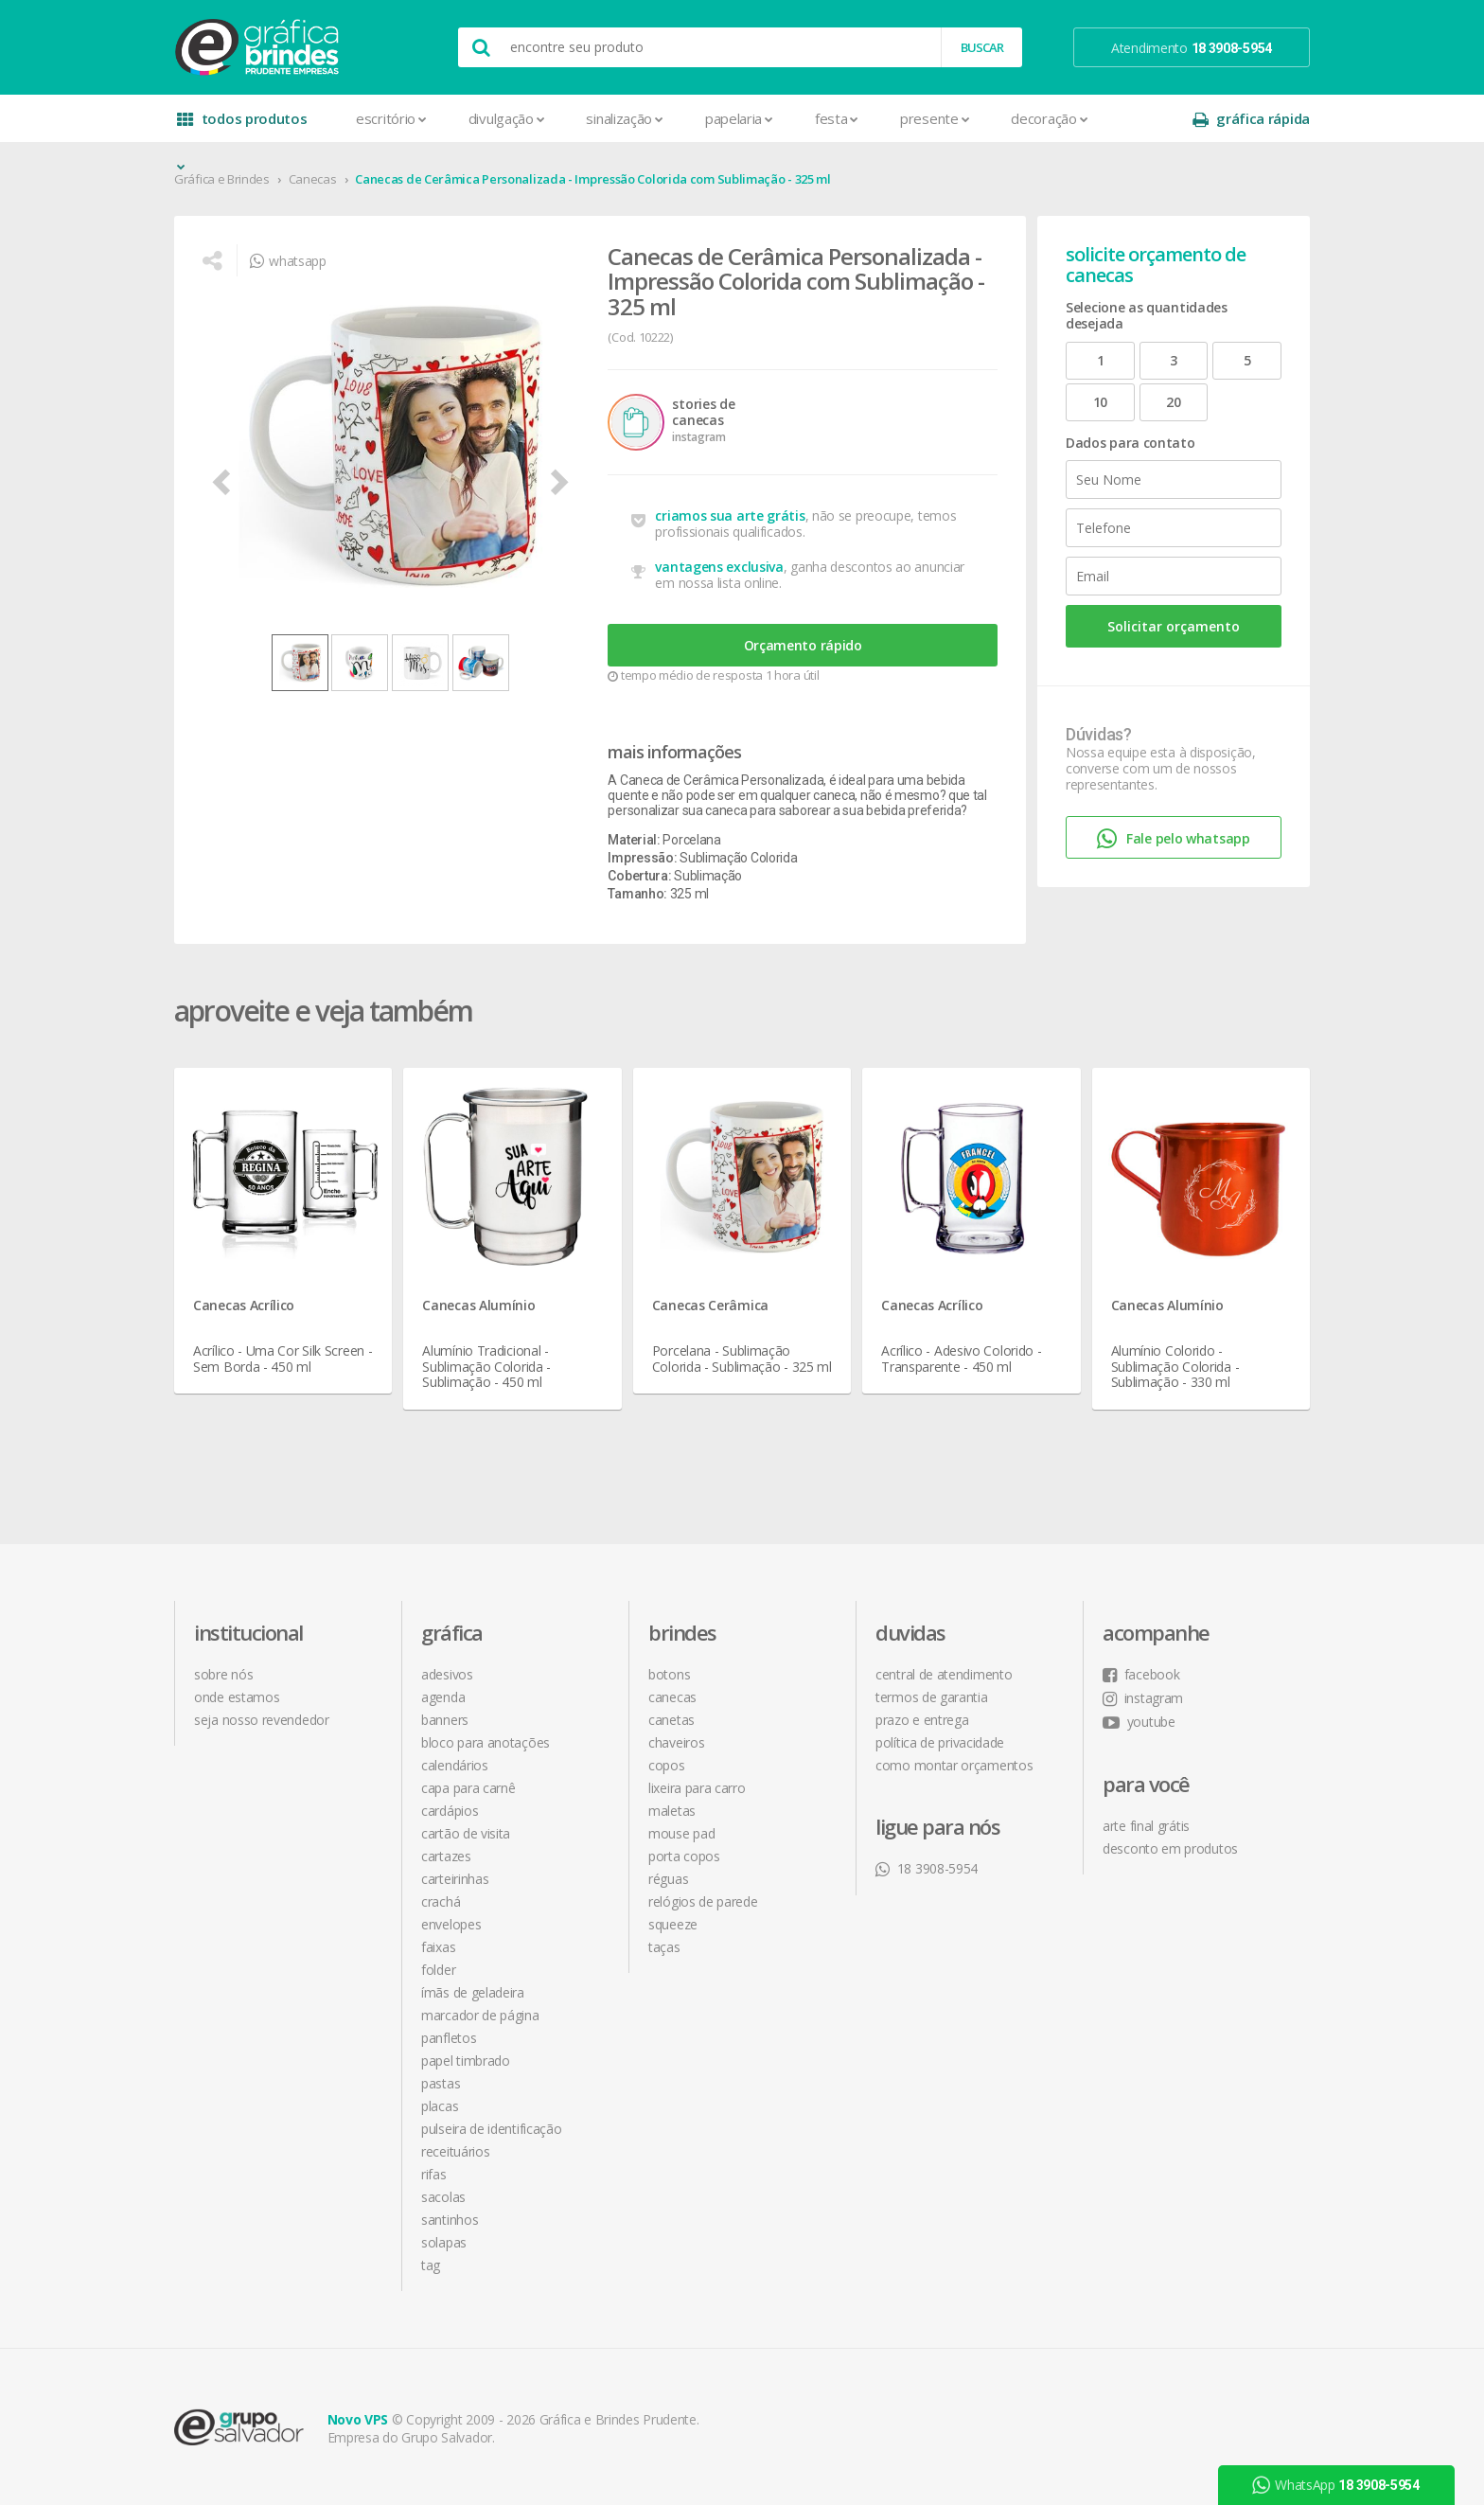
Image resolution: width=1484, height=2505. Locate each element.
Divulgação (506, 118)
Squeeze (673, 1924)
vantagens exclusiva (719, 567)
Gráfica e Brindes (222, 178)
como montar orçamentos (954, 1765)
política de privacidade (939, 1742)
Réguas (668, 1879)
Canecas (313, 178)
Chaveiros (676, 1742)
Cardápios (449, 1811)
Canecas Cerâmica (710, 1305)
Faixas (438, 1947)
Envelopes (451, 1924)
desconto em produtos (1170, 1848)
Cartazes (446, 1856)
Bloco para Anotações (485, 1742)
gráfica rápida (1251, 119)
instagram (1143, 1698)
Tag (430, 2265)
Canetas (671, 1720)
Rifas (434, 2174)
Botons (669, 1674)
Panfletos (448, 2038)
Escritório (391, 118)
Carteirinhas (454, 1879)
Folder (438, 1970)
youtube (1139, 1722)
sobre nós (223, 1674)
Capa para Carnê (468, 1788)
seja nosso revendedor (261, 1720)
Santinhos (449, 2220)
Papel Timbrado (465, 2061)
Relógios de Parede (703, 1901)
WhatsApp (1335, 2485)
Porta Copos (684, 1856)
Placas (439, 2106)
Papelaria (739, 118)
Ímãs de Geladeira (472, 1992)
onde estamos (236, 1697)
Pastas (440, 2083)
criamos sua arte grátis (729, 515)
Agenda (443, 1697)
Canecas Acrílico (243, 1305)
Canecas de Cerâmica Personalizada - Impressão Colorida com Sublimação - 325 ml (593, 178)
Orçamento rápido (803, 645)
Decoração (1049, 118)
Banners (444, 1720)
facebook (1141, 1674)
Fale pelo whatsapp (1173, 839)
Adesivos (447, 1674)
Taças (664, 1947)
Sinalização (624, 118)
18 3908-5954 (926, 1868)
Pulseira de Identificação (491, 2129)
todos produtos (242, 125)
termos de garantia (931, 1697)
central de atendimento (943, 1674)
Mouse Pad (681, 1833)
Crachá (440, 1901)
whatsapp (288, 261)
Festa (836, 118)
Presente (934, 118)
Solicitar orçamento (1173, 626)
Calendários (454, 1765)
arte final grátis (1146, 1826)
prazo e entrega (922, 1720)
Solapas (444, 2242)
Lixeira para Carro (697, 1788)
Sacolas (443, 2197)
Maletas (672, 1811)
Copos (666, 1765)
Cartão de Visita (465, 1833)
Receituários (455, 2151)
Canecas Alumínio (478, 1305)
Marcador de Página (480, 2015)
